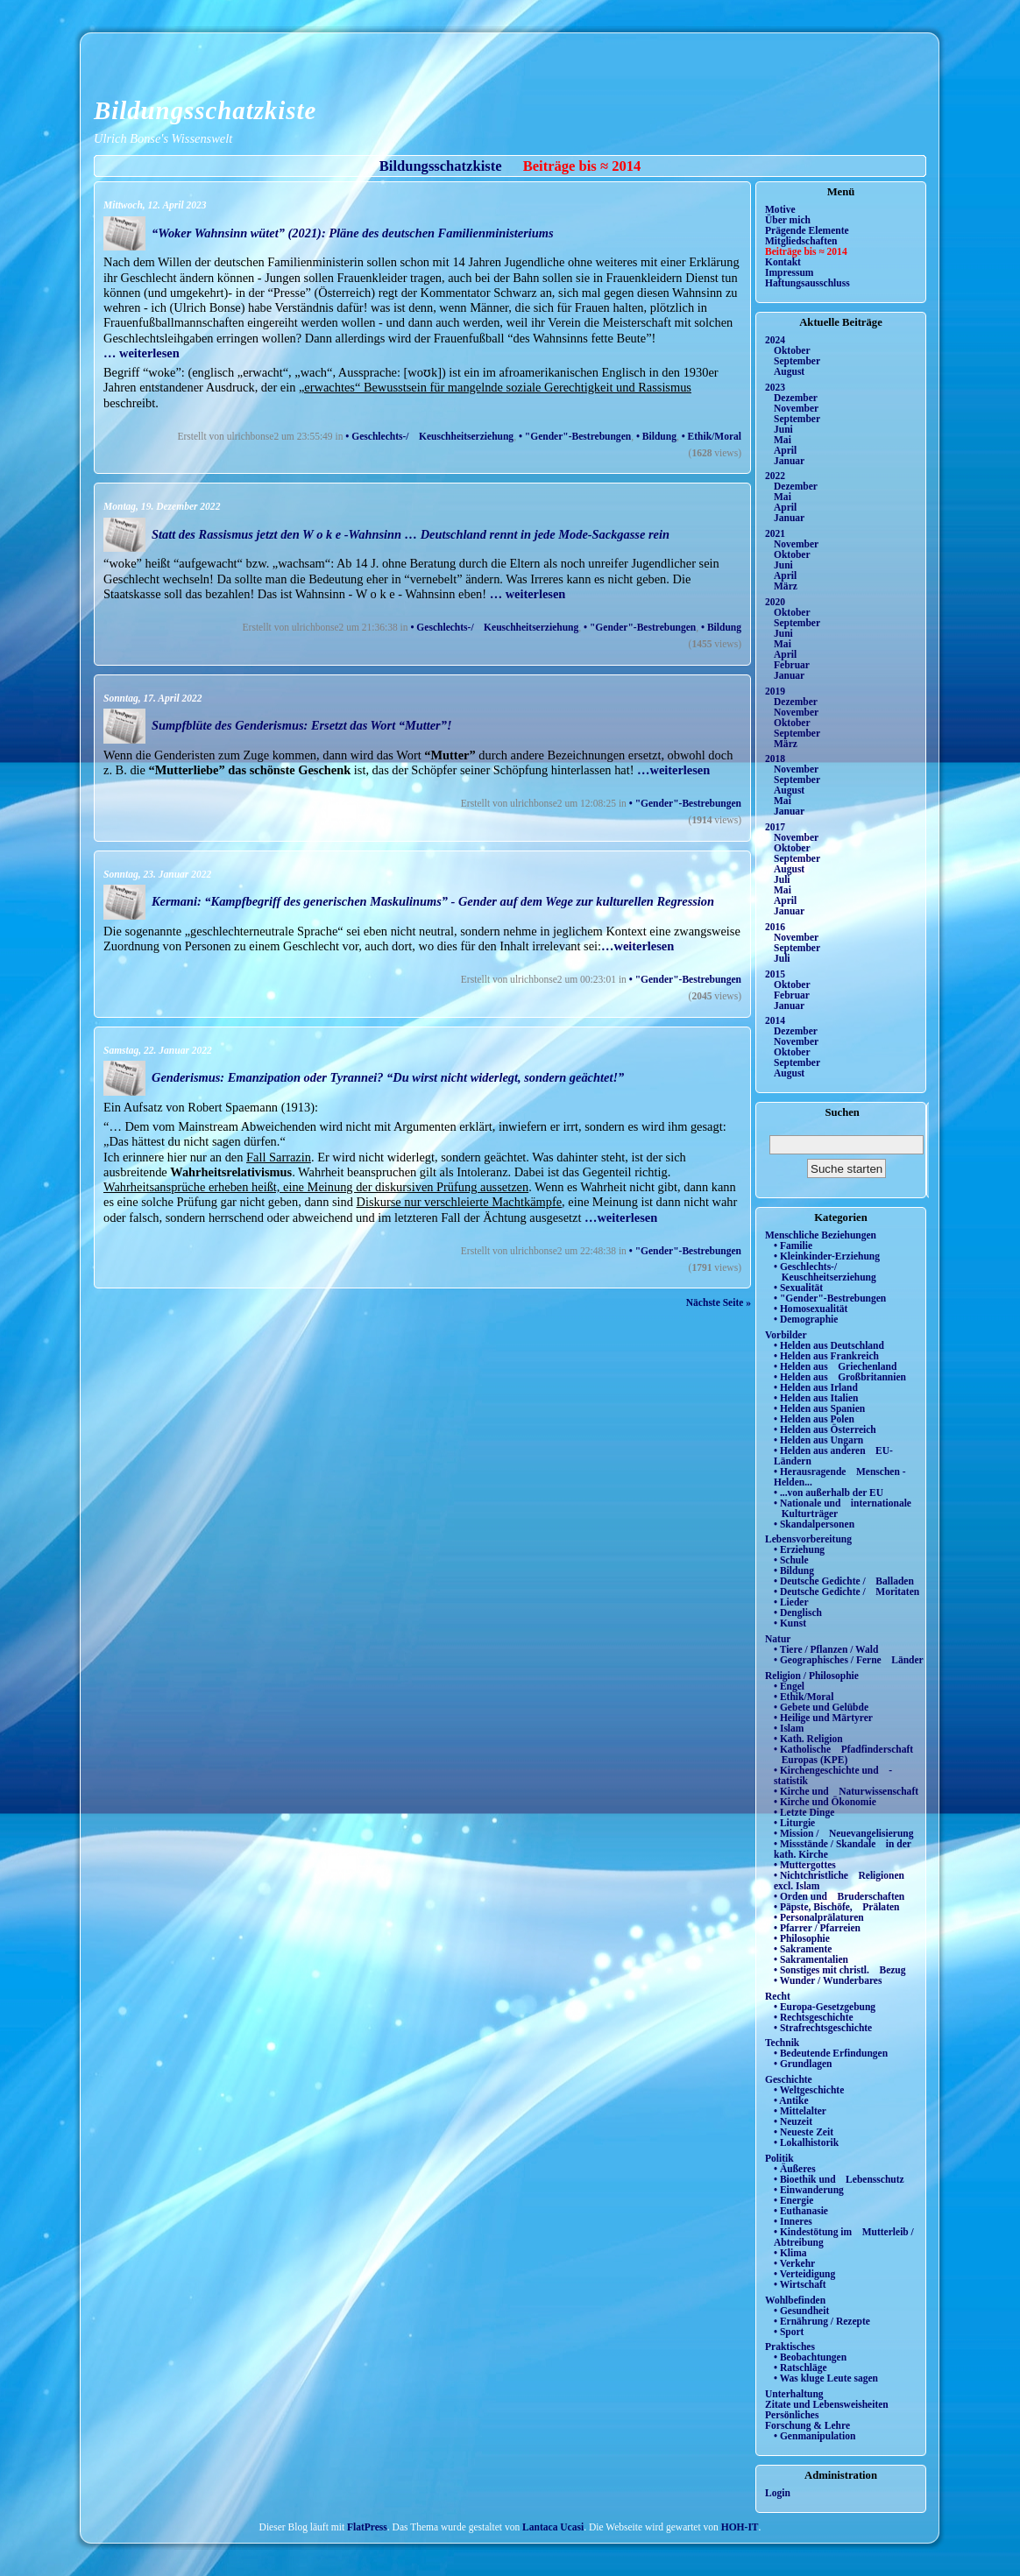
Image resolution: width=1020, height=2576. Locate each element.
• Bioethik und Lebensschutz (839, 2179)
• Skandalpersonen (814, 1524)
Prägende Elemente (807, 230)
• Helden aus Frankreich (826, 1356)
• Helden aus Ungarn (818, 1440)
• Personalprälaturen (819, 1917)
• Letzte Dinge (804, 1812)
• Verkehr (794, 2263)
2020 (775, 601)
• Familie (793, 1245)
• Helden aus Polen (814, 1419)
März (785, 586)
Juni (783, 429)
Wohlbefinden (795, 2300)
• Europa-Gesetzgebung (824, 2006)
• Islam (789, 1728)
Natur (777, 1639)
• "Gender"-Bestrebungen (575, 436)
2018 (775, 758)
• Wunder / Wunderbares (828, 1980)
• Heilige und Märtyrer (823, 1717)
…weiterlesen (673, 770)
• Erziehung (799, 1549)
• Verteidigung (804, 2274)
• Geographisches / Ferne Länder (849, 1660)
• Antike (791, 2100)
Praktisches (790, 2346)
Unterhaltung (794, 2394)
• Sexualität (798, 1287)
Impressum (789, 272)
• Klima (790, 2253)
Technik (782, 2042)
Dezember (796, 397)
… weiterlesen (141, 353)
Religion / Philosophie (812, 1675)
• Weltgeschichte (809, 2090)
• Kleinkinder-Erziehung (827, 1256)
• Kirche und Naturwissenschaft (846, 1791)
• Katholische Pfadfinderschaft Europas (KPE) (843, 1754)
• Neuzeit (793, 2121)
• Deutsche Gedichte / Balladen (844, 1581)
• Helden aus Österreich (825, 1429)
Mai (782, 439)
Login (777, 2493)
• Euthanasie (801, 2210)
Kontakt (783, 262)
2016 (775, 926)
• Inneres (793, 2221)
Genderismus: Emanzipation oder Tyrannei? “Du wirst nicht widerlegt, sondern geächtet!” (388, 1077)
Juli (782, 879)
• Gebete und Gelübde (821, 1707)
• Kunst (790, 1623)
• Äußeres (795, 2168)
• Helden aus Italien (816, 1398)
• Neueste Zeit (803, 2132)
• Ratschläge (800, 2367)
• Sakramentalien (811, 1959)
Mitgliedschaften (801, 241)
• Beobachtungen (810, 2357)
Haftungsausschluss (807, 283)
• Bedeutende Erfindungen (831, 2053)
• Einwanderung (809, 2189)
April (785, 450)
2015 (775, 974)
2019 (775, 691)
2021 (775, 533)
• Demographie (806, 1319)
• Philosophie (802, 1938)
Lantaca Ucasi (553, 2527)
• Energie (793, 2200)
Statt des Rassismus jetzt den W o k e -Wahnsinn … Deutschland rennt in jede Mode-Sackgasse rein (410, 534)
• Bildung (656, 436)
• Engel (789, 1686)
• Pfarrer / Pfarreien (817, 1928)
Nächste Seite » (718, 1302)
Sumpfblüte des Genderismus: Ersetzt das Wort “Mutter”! (302, 725)
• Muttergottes (805, 1865)
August (789, 371)
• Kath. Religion (808, 1738)
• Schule (791, 1560)
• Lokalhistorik (806, 2142)
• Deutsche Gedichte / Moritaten (846, 1591)
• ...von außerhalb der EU (828, 1492)
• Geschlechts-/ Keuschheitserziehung (429, 436)
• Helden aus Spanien (819, 1408)
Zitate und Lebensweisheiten (827, 2404)
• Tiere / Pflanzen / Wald (826, 1649)
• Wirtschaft (800, 2284)
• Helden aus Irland (816, 1387)
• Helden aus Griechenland (835, 1366)
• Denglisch (798, 1612)
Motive (780, 209)
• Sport (789, 2331)
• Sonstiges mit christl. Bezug (840, 1970)
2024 (775, 340)
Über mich (788, 220)
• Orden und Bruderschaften (839, 1896)
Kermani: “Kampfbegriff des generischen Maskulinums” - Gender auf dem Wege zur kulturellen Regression (433, 901)
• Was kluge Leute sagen (826, 2378)
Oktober (792, 350)
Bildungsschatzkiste (205, 110)
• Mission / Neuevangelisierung (844, 1833)
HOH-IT (740, 2527)
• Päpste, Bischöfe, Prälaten (836, 1907)
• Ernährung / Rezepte (822, 2321)
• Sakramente (803, 1949)
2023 (775, 387)
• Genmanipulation (814, 2436)
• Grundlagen (803, 2063)
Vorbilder (786, 1335)
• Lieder (791, 1602)
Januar (789, 460)
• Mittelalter (800, 2111)
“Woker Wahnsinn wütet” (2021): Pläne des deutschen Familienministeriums (353, 233)
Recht (777, 1996)
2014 (775, 1020)
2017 (775, 827)
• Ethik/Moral (711, 436)
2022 (775, 475)
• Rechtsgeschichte (814, 2017)
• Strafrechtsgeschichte (823, 2027)
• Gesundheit (801, 2310)
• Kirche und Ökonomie (825, 1801)
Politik (779, 2158)
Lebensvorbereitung (808, 1539)
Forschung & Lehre (807, 2425)
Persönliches (791, 2415)
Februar (792, 665)
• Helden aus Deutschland (829, 1345)
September (797, 361)
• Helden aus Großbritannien (840, 1377)
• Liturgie (794, 1822)
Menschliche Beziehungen (820, 1235)
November (796, 408)
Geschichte (788, 2079)
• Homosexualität (810, 1308)
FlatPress (367, 2527)
